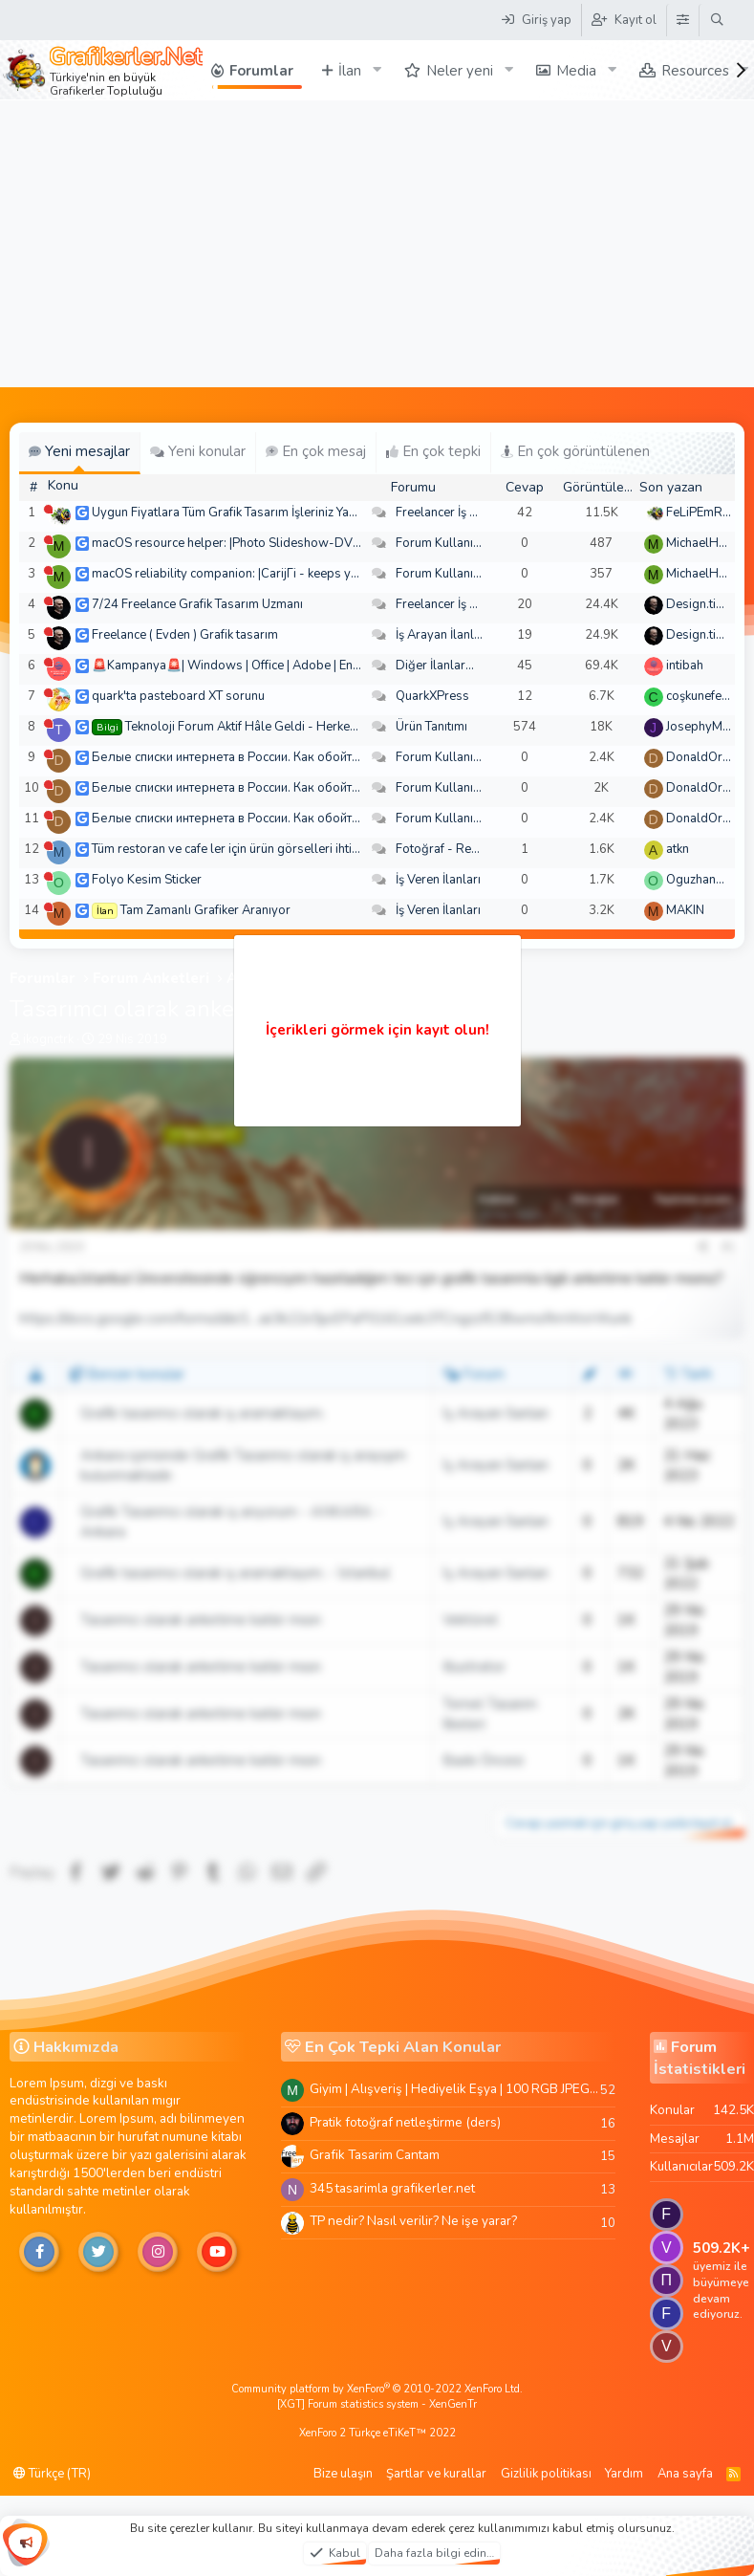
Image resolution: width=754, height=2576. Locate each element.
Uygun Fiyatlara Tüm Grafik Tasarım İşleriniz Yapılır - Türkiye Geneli (276, 512)
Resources (695, 70)
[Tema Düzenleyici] (682, 20)
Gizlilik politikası (546, 2473)
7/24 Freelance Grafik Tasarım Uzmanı (197, 604)
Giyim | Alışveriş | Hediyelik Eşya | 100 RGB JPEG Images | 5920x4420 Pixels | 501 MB (455, 2089)
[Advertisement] (377, 244)
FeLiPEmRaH (702, 512)
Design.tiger (700, 604)
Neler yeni (459, 70)
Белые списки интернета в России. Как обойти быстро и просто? (276, 757)
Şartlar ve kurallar (436, 2473)
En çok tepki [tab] (433, 451)
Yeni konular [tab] (198, 451)
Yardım (624, 2473)
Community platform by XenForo (377, 2389)
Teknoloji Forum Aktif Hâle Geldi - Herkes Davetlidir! (271, 726)
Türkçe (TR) (52, 2473)
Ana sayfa (685, 2473)
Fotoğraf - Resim (443, 849)
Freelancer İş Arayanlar (460, 512)
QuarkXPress (432, 696)
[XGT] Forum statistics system (377, 2404)
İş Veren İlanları (438, 879)
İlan (349, 70)
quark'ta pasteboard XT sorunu (178, 696)
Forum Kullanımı (441, 543)
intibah (684, 665)
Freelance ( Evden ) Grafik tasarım (185, 635)
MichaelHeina (704, 543)
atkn (677, 849)
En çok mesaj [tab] (316, 451)
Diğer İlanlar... (435, 665)
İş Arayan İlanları (442, 635)
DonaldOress (704, 757)
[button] (376, 70)
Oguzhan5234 (706, 879)
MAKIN (685, 910)
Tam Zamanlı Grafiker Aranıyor (205, 910)
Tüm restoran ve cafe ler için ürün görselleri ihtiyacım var (248, 849)
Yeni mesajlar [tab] (79, 451)
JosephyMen (701, 726)
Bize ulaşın (343, 2473)
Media (576, 70)
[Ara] (717, 20)
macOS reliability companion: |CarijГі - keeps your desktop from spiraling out (307, 573)
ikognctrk (48, 1039)
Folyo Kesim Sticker (147, 879)
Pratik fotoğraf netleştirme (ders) (405, 2122)
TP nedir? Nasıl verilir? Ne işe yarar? (413, 2221)
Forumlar (261, 70)
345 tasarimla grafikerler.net (392, 2188)
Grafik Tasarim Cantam (375, 2155)
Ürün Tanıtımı (431, 726)
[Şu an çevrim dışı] (48, 509)
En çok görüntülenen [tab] (575, 451)
